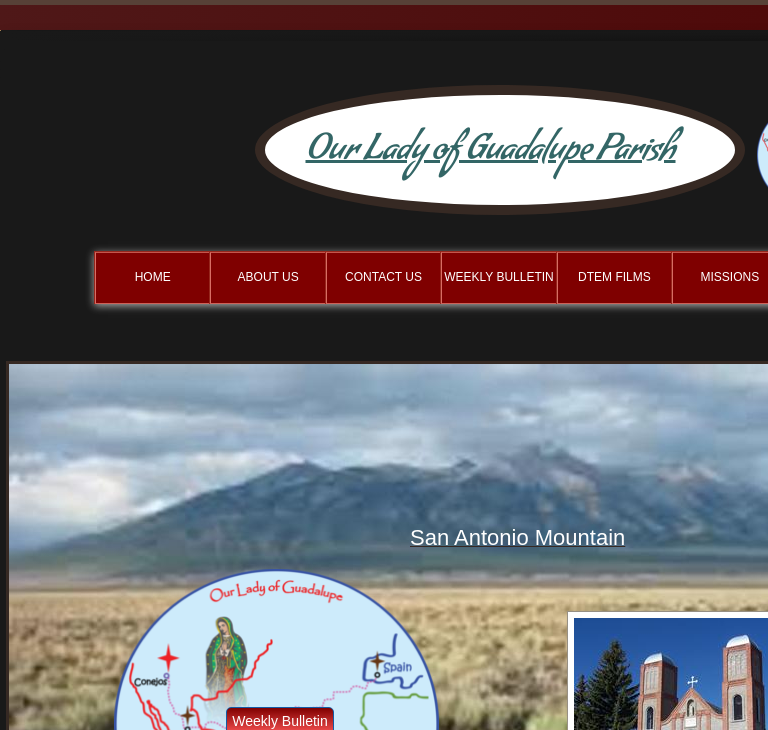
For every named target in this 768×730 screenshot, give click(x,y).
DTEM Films (614, 277)
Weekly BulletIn (499, 277)
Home (153, 277)
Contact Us (383, 277)
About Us (268, 277)
